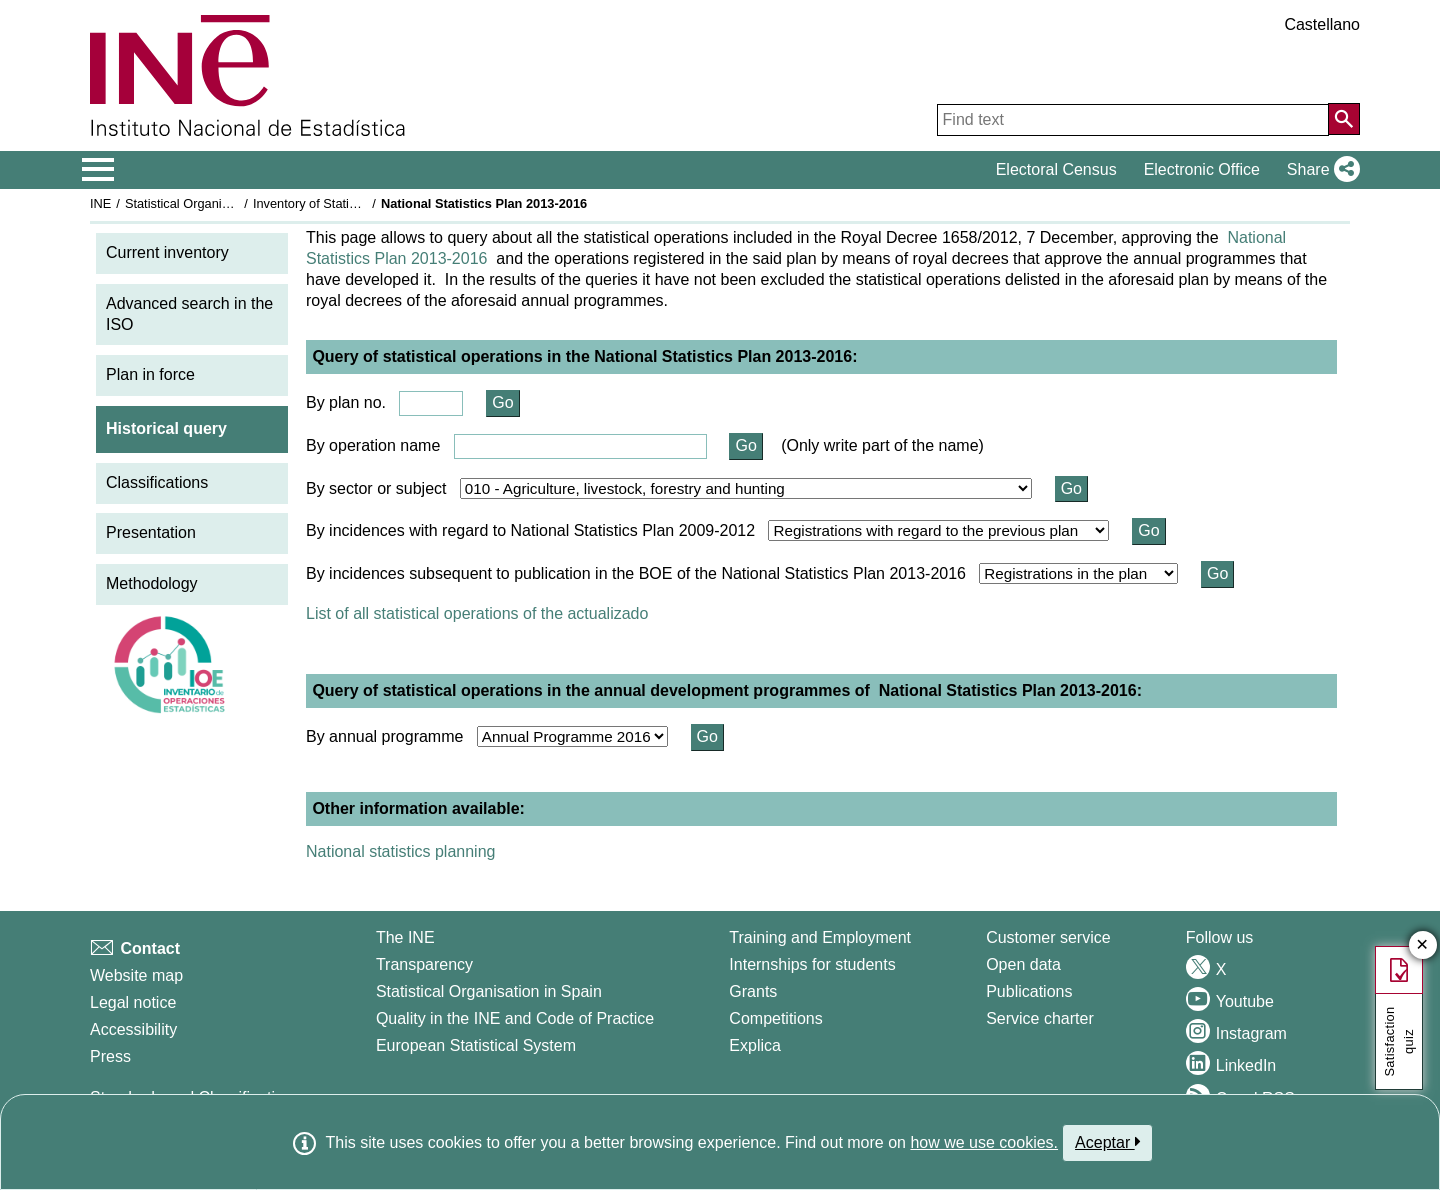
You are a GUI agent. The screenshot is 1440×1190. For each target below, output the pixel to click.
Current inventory (167, 252)
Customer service (1048, 937)
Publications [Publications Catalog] (1029, 991)
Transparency (424, 964)
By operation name (373, 445)
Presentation (151, 532)
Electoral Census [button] (1056, 169)
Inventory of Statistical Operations (348, 203)
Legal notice (133, 1002)
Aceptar (1107, 1142)
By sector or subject (376, 488)
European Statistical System (476, 1045)
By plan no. (346, 402)
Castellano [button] (1322, 24)
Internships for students (812, 964)
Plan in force (150, 374)
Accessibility (133, 1029)
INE (100, 203)
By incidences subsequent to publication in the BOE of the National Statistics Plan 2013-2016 (636, 573)
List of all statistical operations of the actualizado (477, 613)
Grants (753, 991)
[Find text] (1133, 120)
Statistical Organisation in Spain (215, 203)
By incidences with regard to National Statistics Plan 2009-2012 (530, 530)
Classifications (157, 482)
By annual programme (384, 736)
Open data (1023, 964)
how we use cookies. (984, 1142)
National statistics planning (400, 851)
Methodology (152, 583)
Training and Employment (820, 937)
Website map (136, 975)
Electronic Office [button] (1202, 169)
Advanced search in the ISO (189, 314)
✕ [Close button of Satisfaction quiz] (1422, 945)
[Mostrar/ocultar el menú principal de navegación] (98, 170)
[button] (1319, 170)
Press (110, 1056)
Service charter (1040, 1018)
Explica (755, 1045)
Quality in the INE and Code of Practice (515, 1018)
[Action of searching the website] (1344, 119)
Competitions (775, 1018)
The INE (405, 937)
